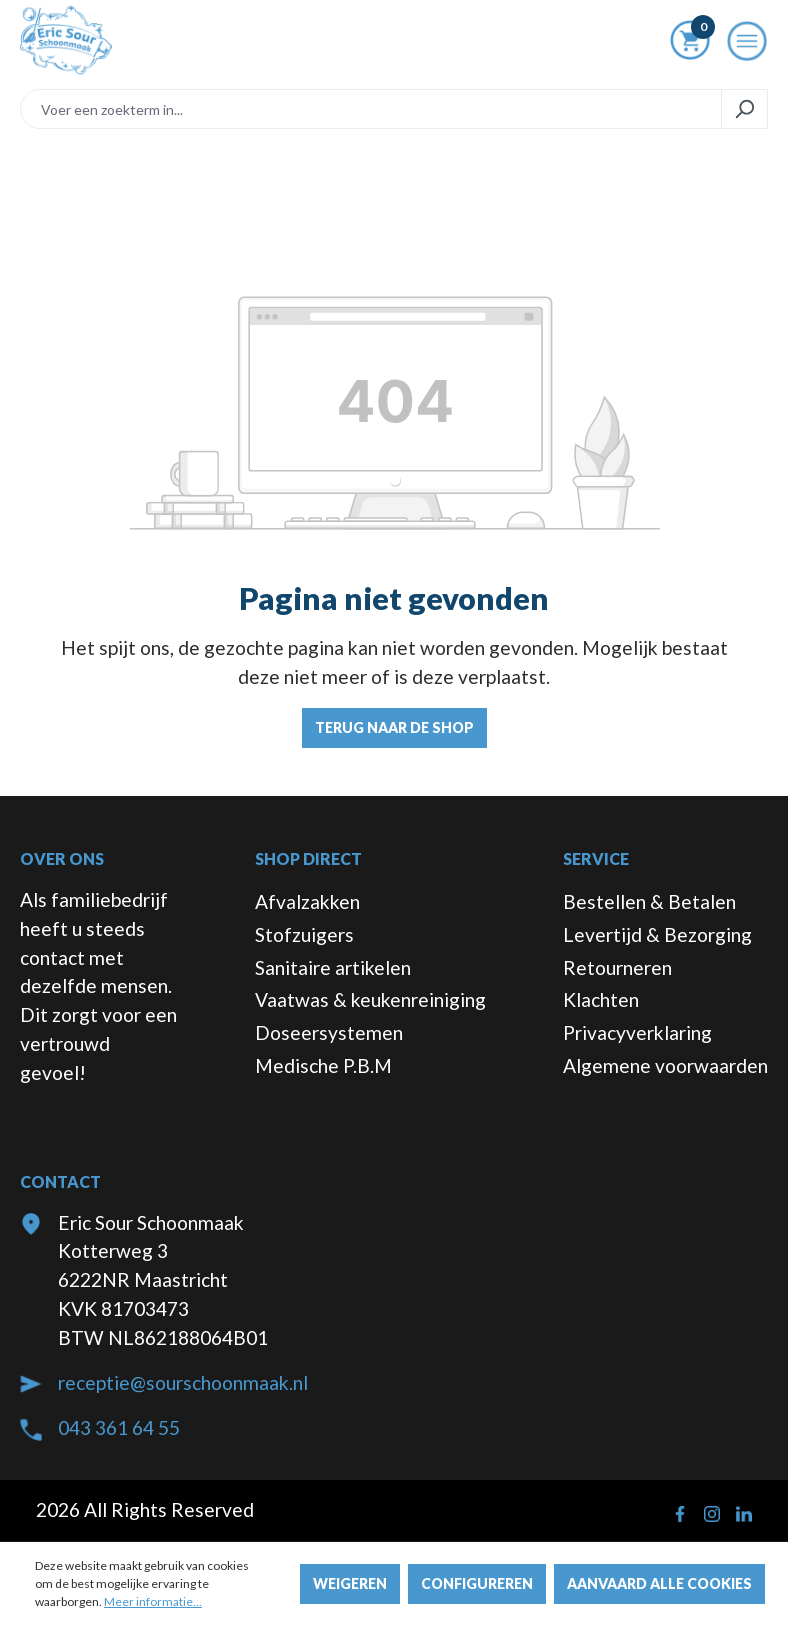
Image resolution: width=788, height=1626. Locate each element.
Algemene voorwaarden (665, 1065)
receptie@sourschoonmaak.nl (183, 1382)
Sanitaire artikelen (333, 967)
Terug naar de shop (394, 727)
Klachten (601, 999)
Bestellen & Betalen (649, 901)
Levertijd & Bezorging (657, 934)
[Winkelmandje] (690, 44)
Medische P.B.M (323, 1065)
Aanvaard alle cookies (659, 1583)
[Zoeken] (744, 109)
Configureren (477, 1583)
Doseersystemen (329, 1032)
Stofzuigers (304, 934)
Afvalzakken (307, 901)
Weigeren (350, 1583)
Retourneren (617, 967)
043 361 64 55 (119, 1427)
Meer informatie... (153, 1601)
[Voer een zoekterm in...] (371, 109)
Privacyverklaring (637, 1032)
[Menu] (747, 47)
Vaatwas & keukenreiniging (370, 999)
